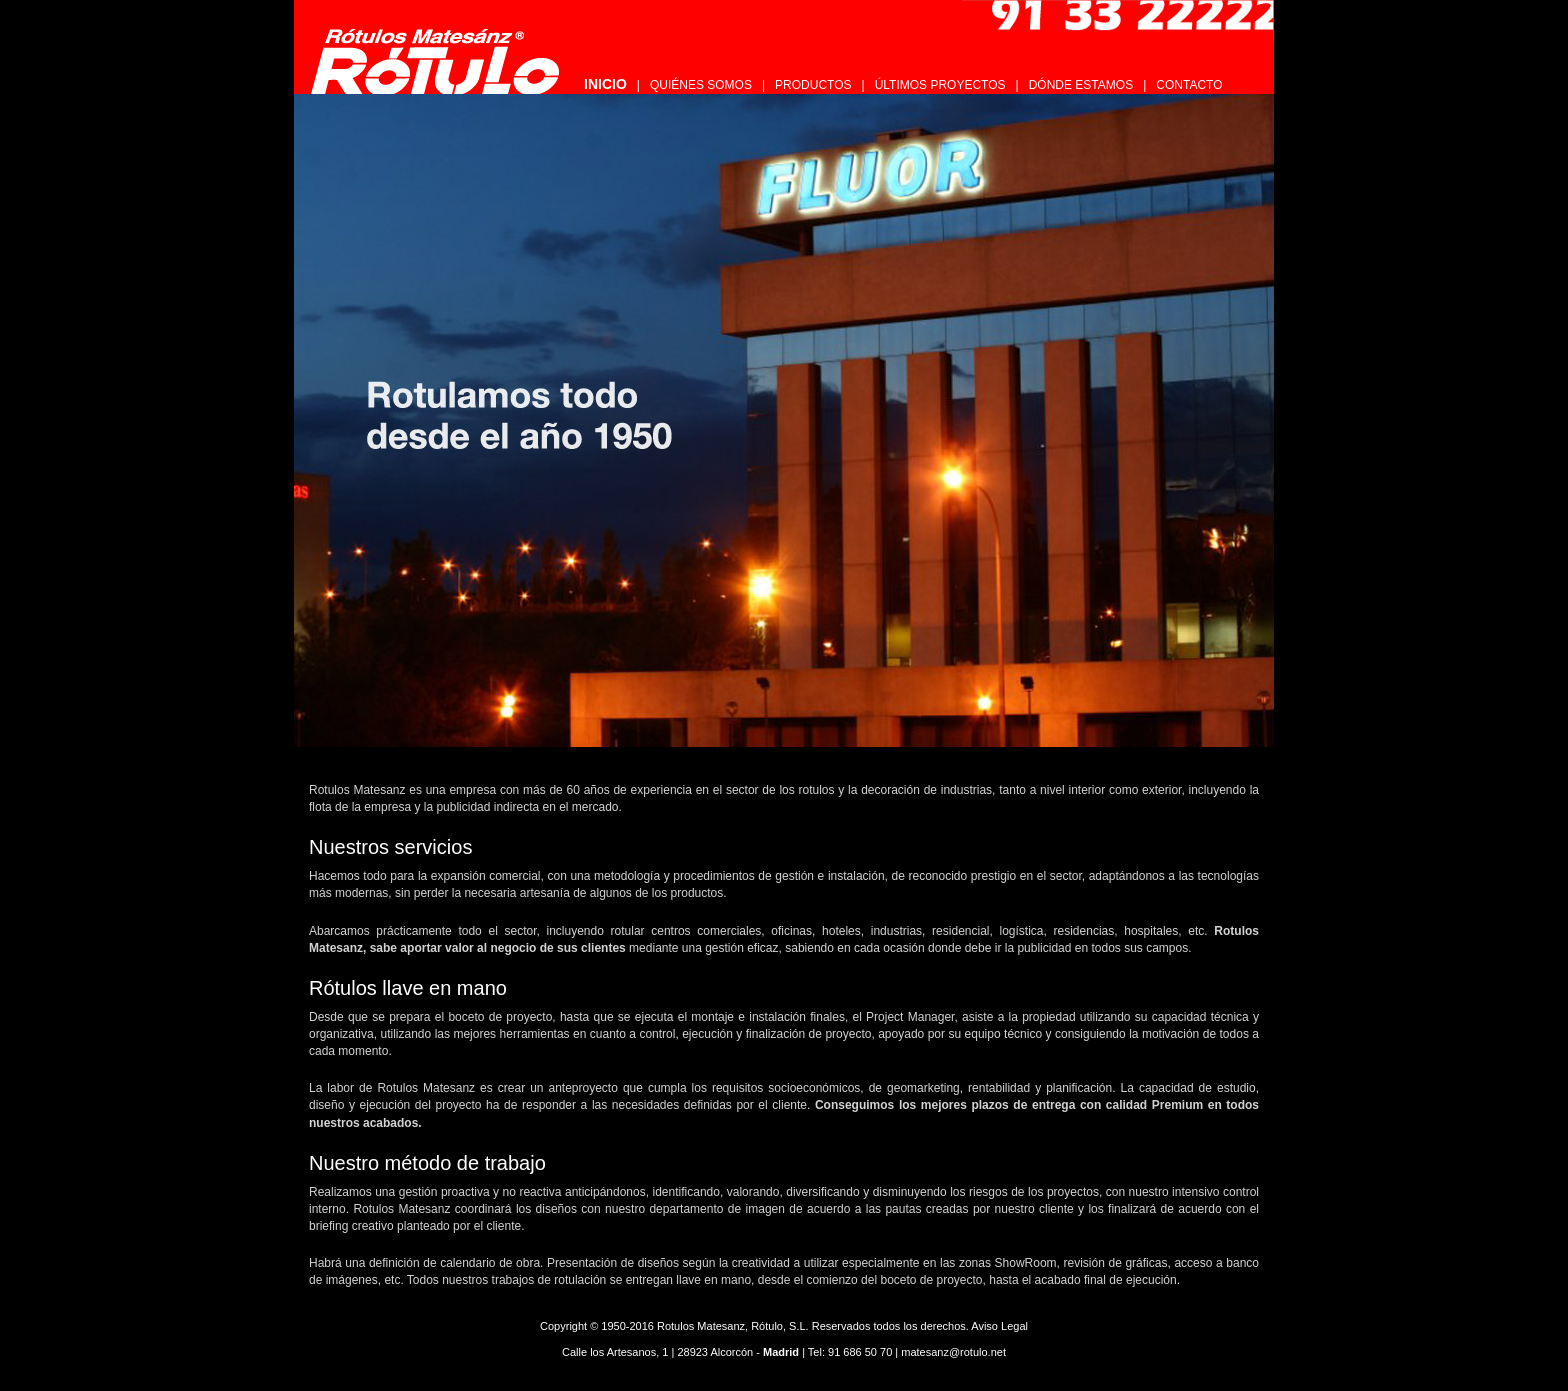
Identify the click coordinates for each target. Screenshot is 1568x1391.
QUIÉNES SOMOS (701, 85)
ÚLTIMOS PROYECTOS (940, 85)
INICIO (605, 84)
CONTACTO (1189, 85)
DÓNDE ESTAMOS (1081, 85)
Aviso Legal (999, 1326)
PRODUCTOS (813, 85)
